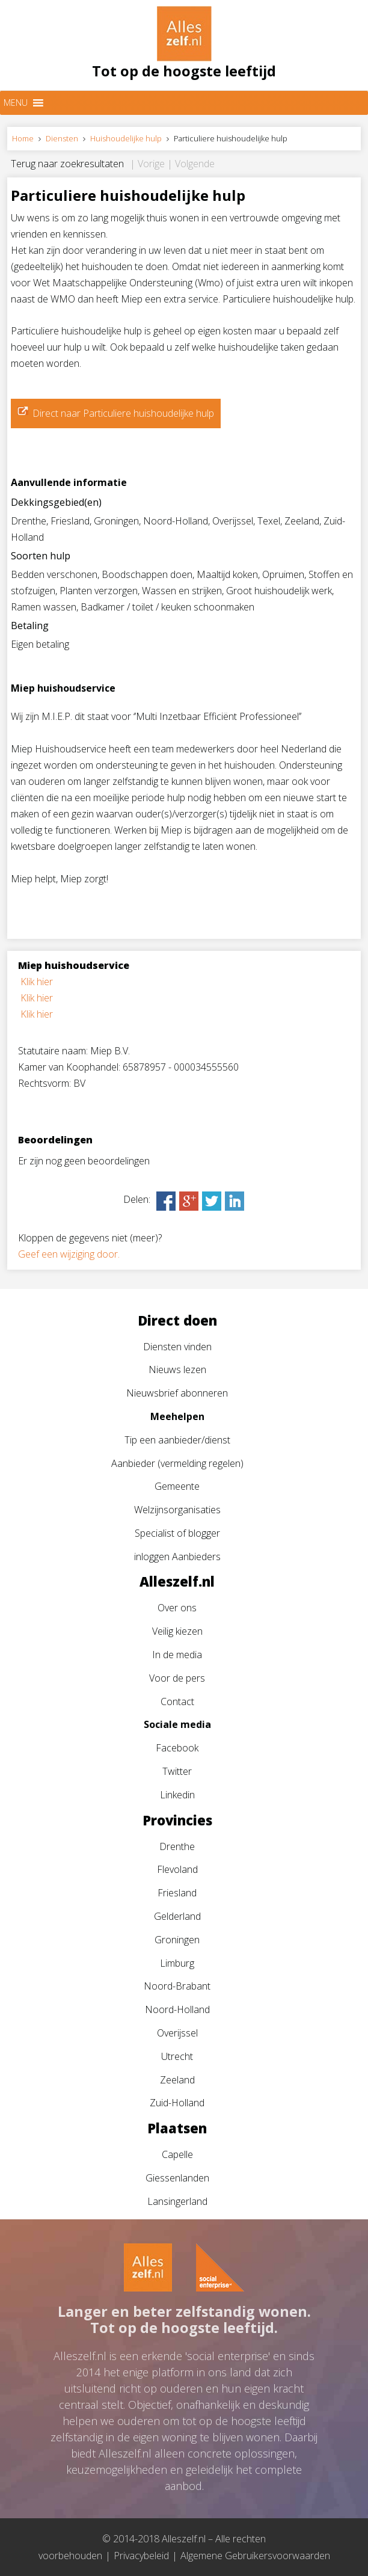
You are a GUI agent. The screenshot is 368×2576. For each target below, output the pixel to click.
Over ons (177, 1607)
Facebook (177, 1747)
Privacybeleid (141, 2555)
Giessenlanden (177, 2177)
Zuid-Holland (177, 2102)
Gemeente (177, 1486)
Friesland (177, 1892)
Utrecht (177, 2056)
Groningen (177, 1939)
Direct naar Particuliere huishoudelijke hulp (123, 413)
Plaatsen (177, 2128)
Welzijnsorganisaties (177, 1509)
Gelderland (177, 1916)
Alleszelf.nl (177, 1581)
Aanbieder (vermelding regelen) (177, 1463)
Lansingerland (177, 2201)
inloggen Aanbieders (177, 1556)
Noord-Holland (177, 2009)
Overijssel (177, 2033)
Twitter (177, 1771)
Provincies (177, 1820)
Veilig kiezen (177, 1631)
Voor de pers (177, 1678)
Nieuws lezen (177, 1369)
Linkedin (177, 1794)
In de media (177, 1654)
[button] (16, 103)
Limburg (177, 1963)
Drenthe (177, 1846)
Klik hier (36, 981)
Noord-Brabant (177, 1986)
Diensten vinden (177, 1346)
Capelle (177, 2154)
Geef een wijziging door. (69, 1254)
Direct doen (177, 1320)
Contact (177, 1701)
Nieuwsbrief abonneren (177, 1393)
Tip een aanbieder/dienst (177, 1439)
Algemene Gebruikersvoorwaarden (255, 2555)
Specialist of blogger (177, 1533)
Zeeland (177, 2079)
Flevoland (177, 1869)
